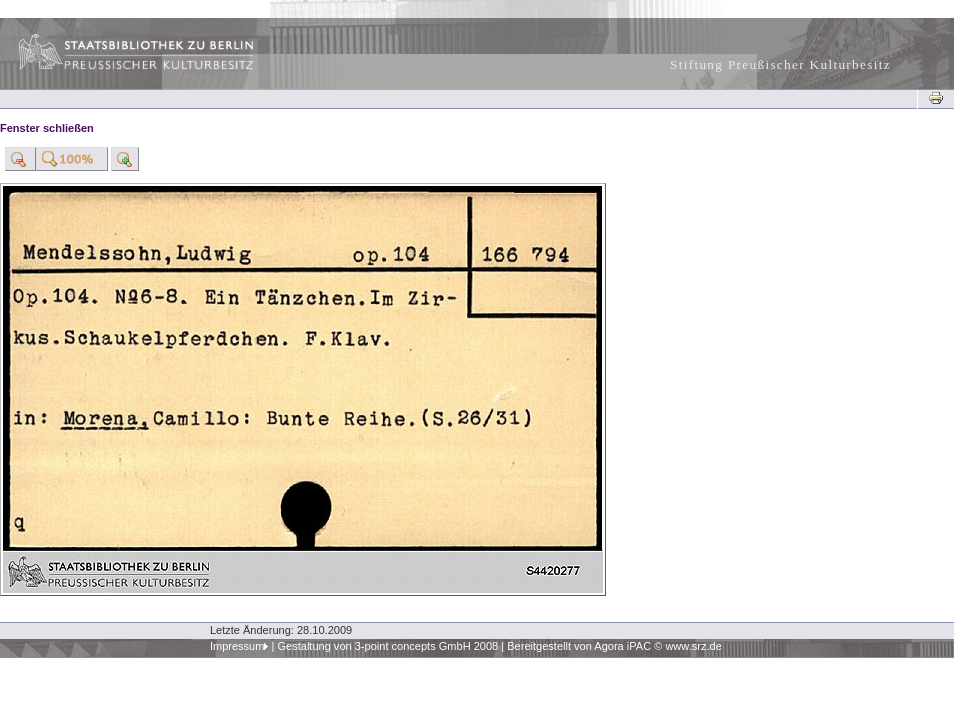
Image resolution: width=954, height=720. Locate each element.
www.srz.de (693, 646)
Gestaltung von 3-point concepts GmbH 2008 (387, 646)
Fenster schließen (47, 128)
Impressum (237, 646)
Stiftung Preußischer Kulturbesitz (780, 64)
